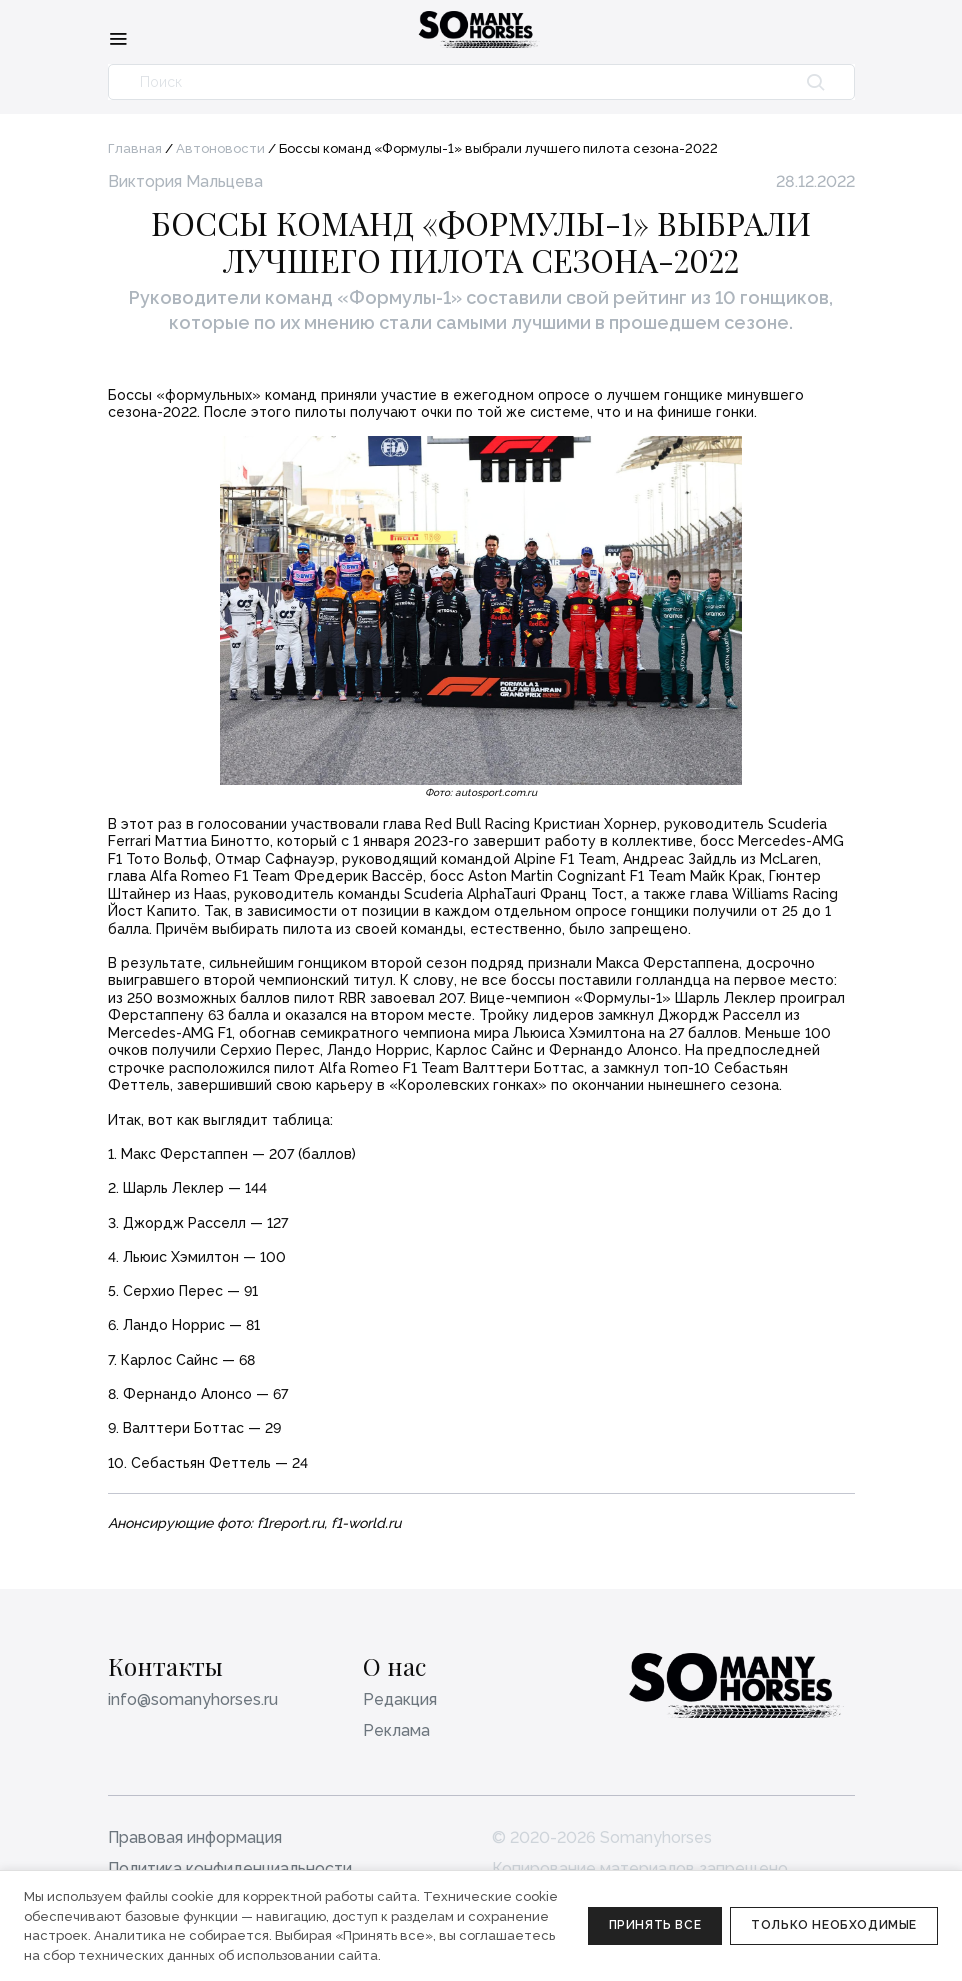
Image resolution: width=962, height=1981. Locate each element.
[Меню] (118, 38)
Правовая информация (195, 1837)
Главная (135, 148)
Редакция (400, 1699)
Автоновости (220, 148)
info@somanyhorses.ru (193, 1699)
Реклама (396, 1730)
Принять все (655, 1925)
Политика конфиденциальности (230, 1868)
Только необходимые (834, 1925)
